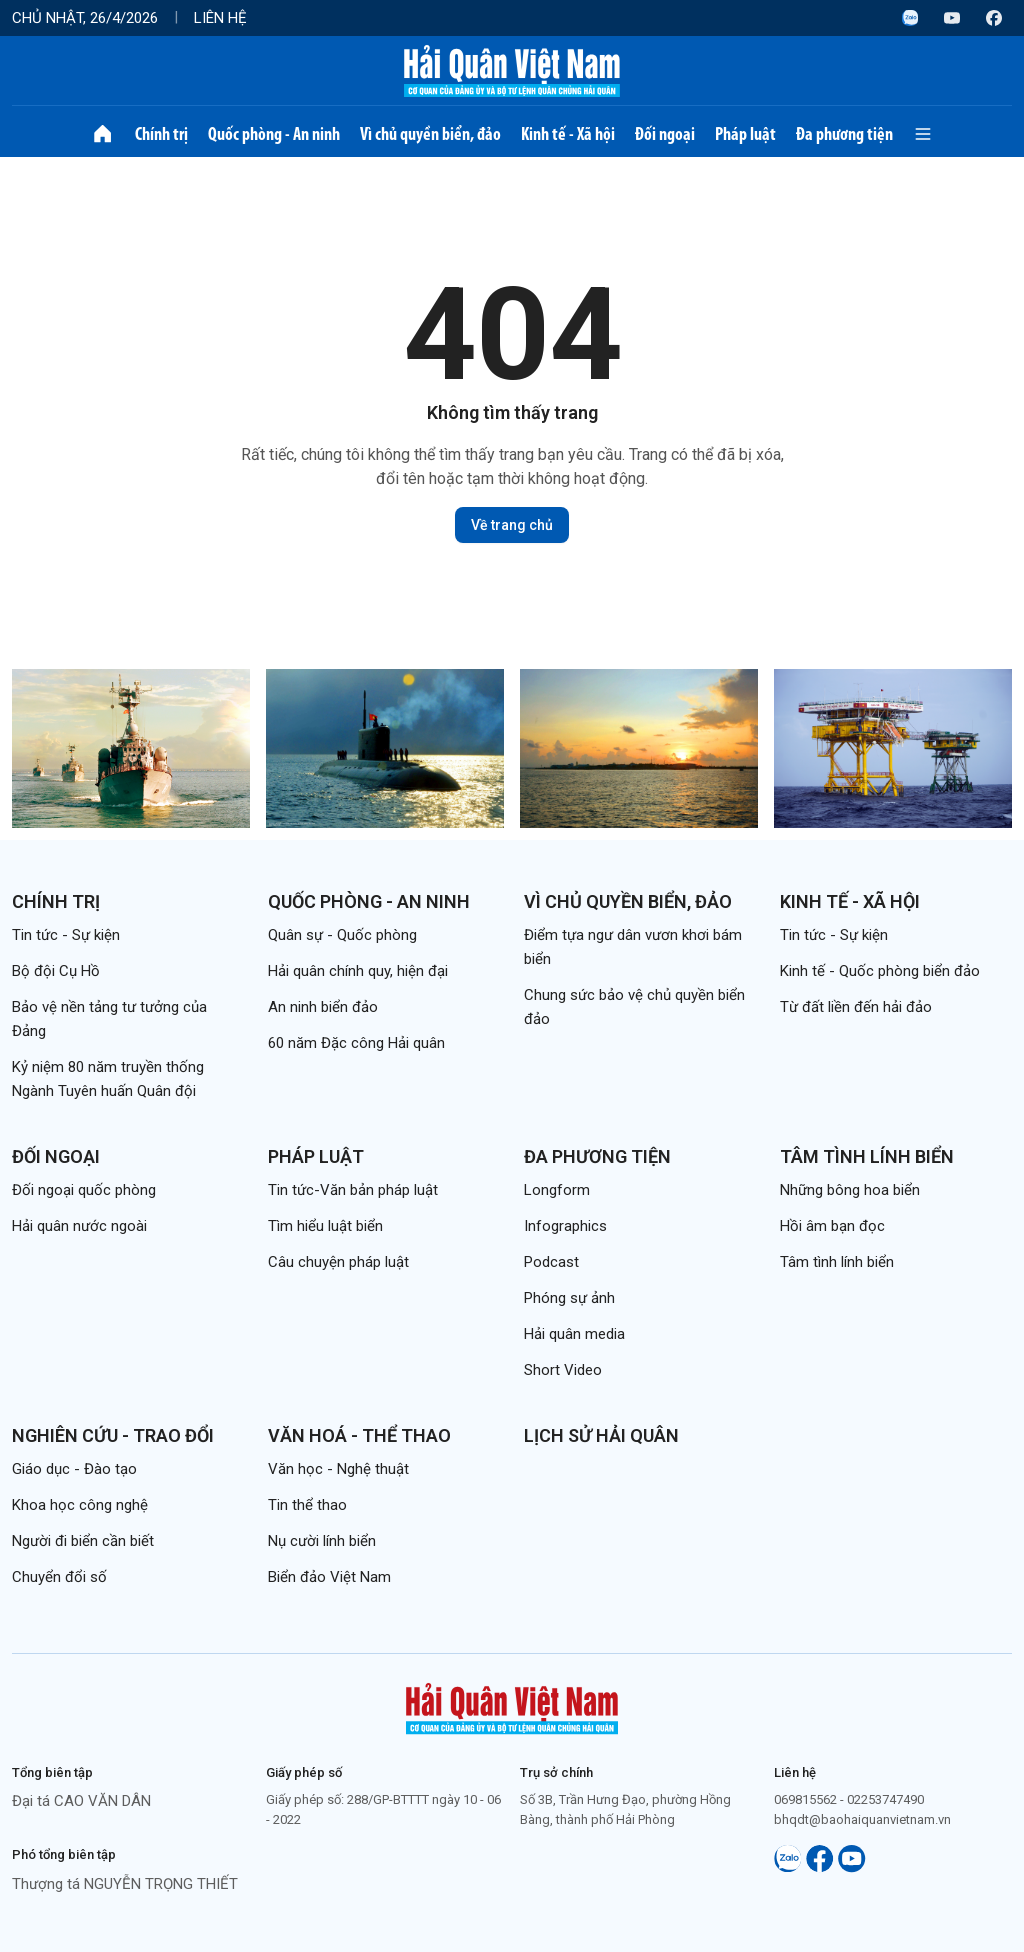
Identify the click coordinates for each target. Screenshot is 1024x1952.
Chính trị (161, 134)
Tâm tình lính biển (867, 1156)
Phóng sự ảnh (569, 1298)
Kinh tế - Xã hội (568, 134)
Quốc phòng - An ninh (274, 134)
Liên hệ (220, 18)
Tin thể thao (307, 1505)
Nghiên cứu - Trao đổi (113, 1435)
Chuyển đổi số (59, 1577)
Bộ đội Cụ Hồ (56, 971)
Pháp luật (745, 134)
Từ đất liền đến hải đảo (856, 1007)
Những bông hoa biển (850, 1190)
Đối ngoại (665, 134)
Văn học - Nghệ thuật (338, 1469)
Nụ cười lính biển (322, 1541)
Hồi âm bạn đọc (832, 1226)
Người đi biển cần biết (83, 1541)
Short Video (563, 1370)
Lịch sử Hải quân (601, 1435)
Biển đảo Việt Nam (329, 1577)
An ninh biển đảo (323, 1007)
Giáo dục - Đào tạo (74, 1469)
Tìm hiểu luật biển (325, 1226)
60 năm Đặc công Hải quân (356, 1043)
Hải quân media (574, 1334)
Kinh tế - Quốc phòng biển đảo (880, 971)
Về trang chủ (512, 525)
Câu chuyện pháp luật (338, 1262)
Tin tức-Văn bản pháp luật (353, 1190)
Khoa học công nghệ (80, 1505)
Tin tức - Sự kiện (66, 935)
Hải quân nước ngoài (79, 1226)
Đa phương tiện (844, 134)
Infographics (565, 1226)
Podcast (551, 1262)
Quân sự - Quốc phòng (342, 935)
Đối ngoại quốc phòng (84, 1190)
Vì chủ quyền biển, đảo (430, 134)
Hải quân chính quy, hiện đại (358, 971)
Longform (557, 1190)
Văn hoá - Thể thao (359, 1435)
